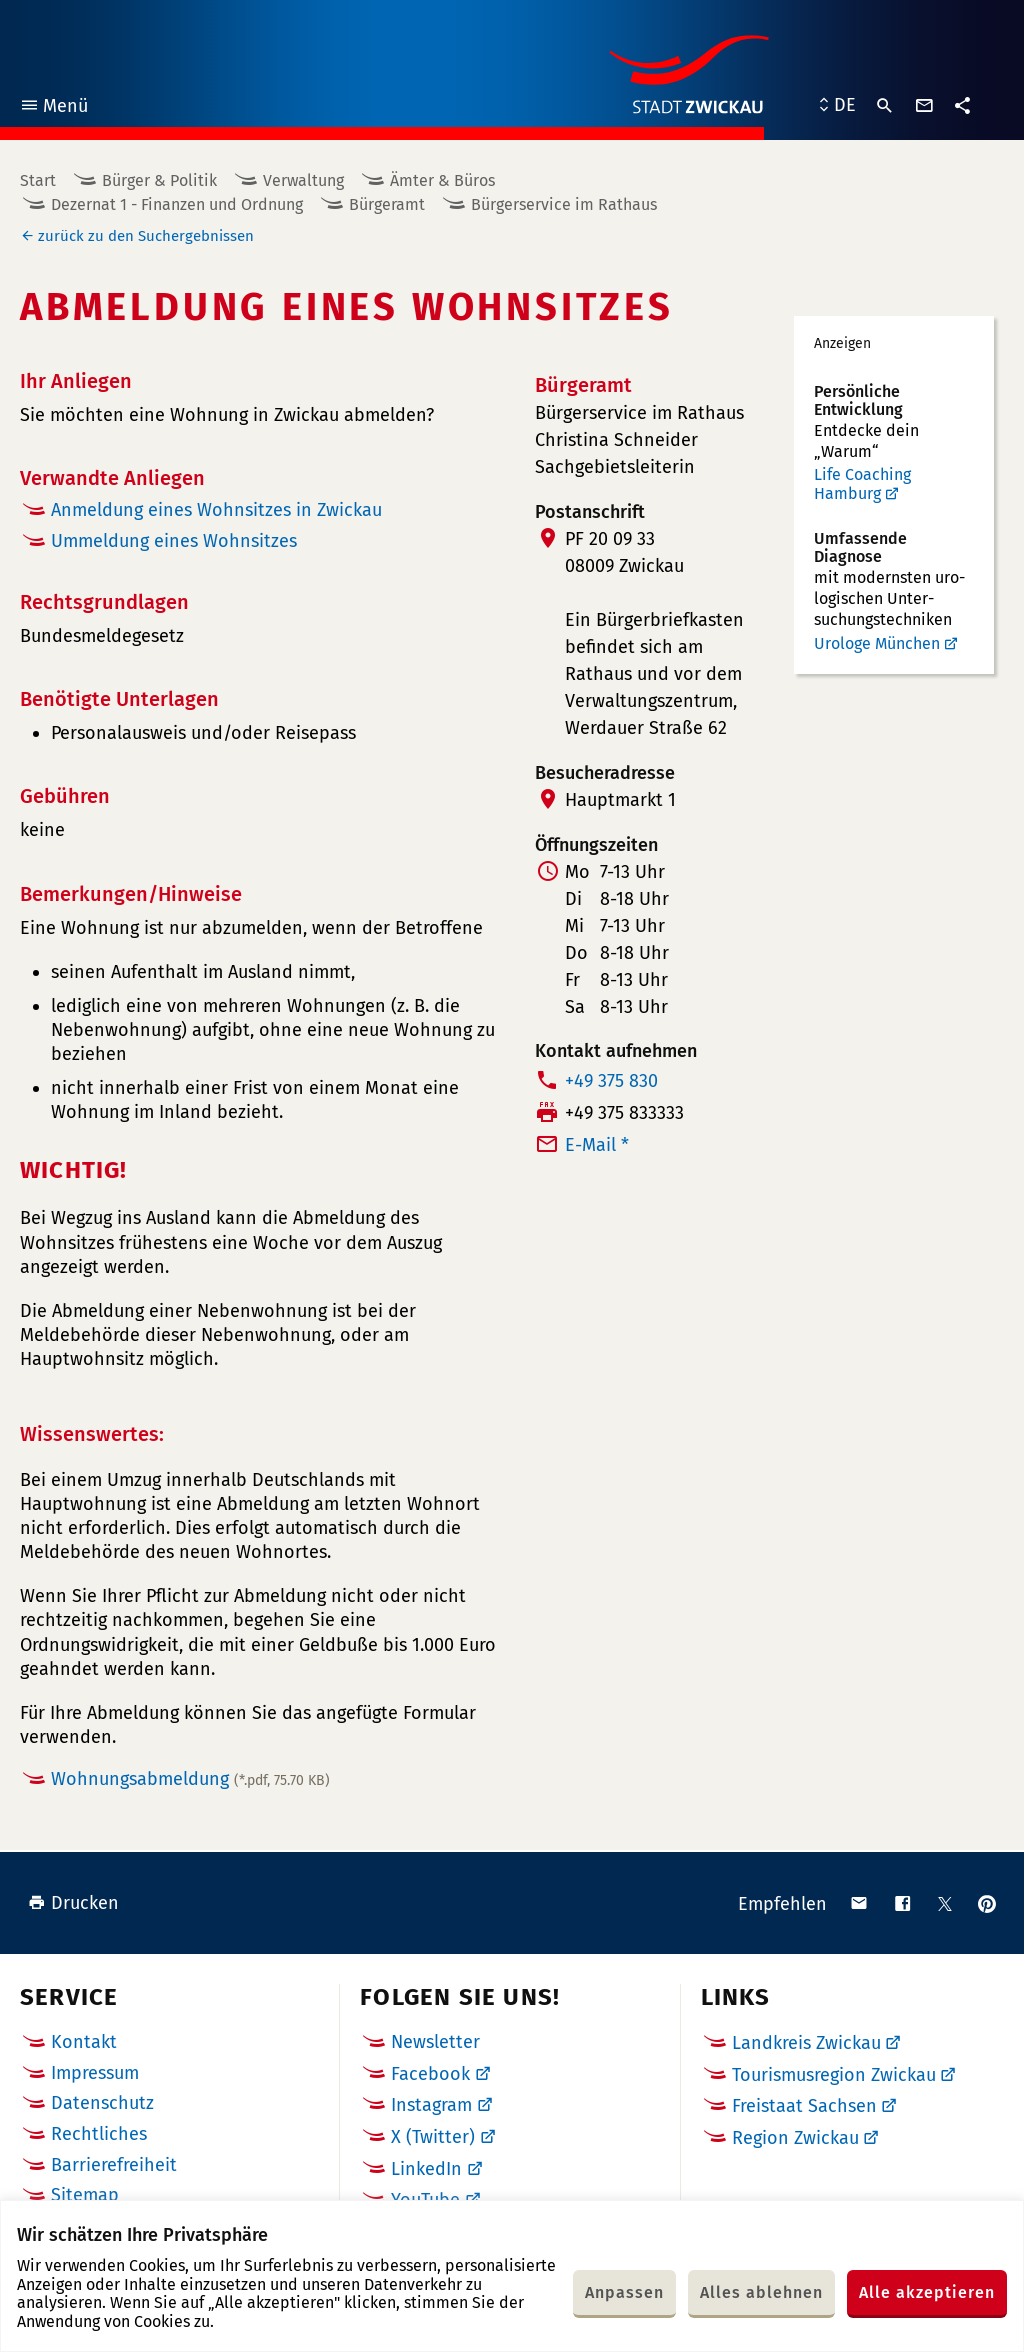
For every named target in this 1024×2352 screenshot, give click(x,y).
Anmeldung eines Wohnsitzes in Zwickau (216, 510)
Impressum (95, 2073)
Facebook (430, 2074)
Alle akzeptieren (927, 2292)
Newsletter (435, 2042)
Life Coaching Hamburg (862, 484)
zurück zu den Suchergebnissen (146, 236)
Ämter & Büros (442, 180)
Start (38, 180)
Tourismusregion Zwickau (834, 2075)
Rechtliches (99, 2134)
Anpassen (624, 2292)
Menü (53, 108)
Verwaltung (303, 180)
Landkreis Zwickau (806, 2043)
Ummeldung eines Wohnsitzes (174, 541)
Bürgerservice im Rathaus (564, 204)
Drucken (73, 1903)
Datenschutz (102, 2103)
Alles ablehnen (761, 2292)
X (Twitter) (433, 2137)
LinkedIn (426, 2169)
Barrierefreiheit (114, 2165)
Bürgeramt (387, 204)
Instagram (431, 2105)
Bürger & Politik (159, 180)
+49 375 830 (611, 1081)
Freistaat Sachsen (804, 2106)
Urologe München (877, 643)
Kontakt (84, 2042)
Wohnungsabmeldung (190, 1779)
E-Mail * (597, 1145)
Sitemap (85, 2195)
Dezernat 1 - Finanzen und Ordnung (177, 204)
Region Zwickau (795, 2138)
